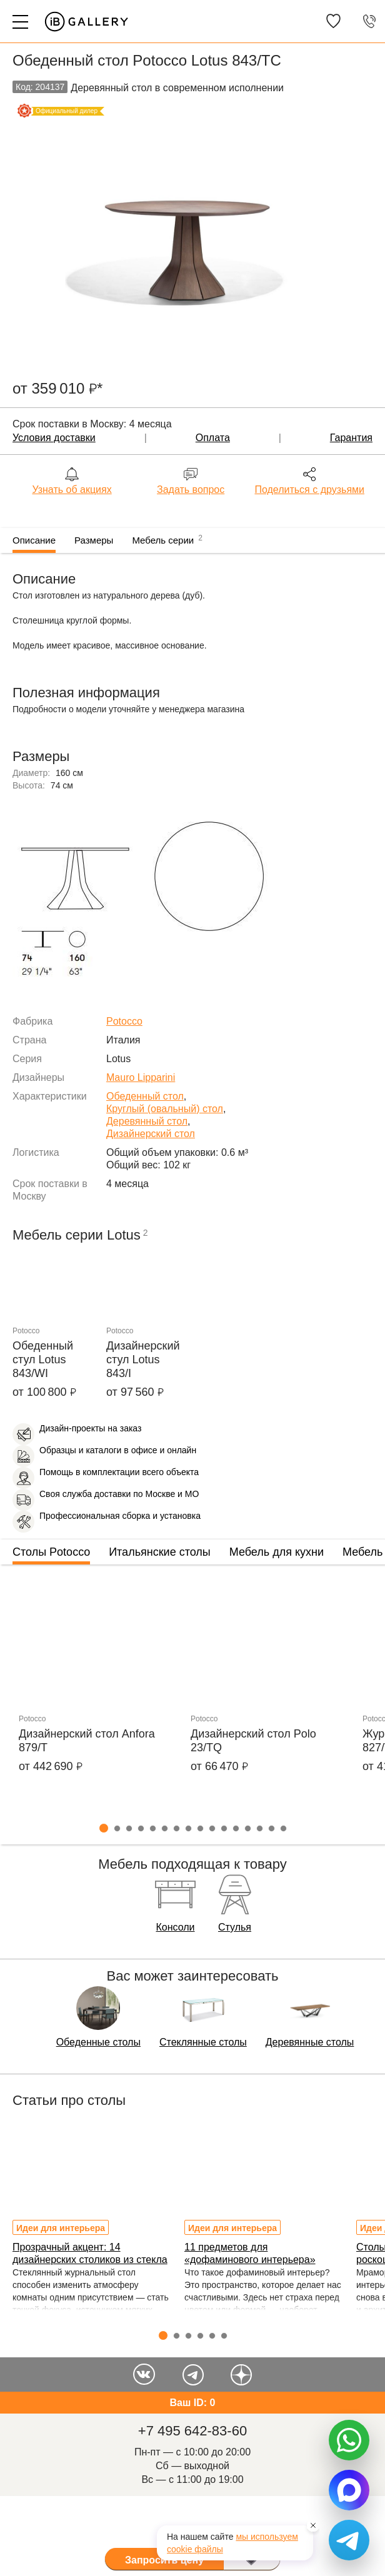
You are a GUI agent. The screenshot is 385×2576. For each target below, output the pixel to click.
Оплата (213, 437)
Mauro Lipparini (140, 1077)
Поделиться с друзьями (309, 489)
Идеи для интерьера (60, 2228)
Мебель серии (167, 538)
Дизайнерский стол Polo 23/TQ (253, 1741)
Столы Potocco (51, 1552)
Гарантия (351, 437)
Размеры (93, 540)
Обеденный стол (145, 1096)
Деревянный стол (147, 1121)
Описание (34, 540)
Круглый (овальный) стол (164, 1108)
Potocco (124, 1021)
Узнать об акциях (71, 489)
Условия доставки (54, 437)
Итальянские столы (160, 1552)
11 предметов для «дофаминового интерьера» (250, 2253)
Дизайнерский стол (150, 1133)
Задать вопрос (190, 489)
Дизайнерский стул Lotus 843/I (143, 1360)
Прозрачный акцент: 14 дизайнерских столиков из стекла (90, 2253)
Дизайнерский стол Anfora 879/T (87, 1741)
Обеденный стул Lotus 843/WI (42, 1360)
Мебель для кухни (276, 1552)
